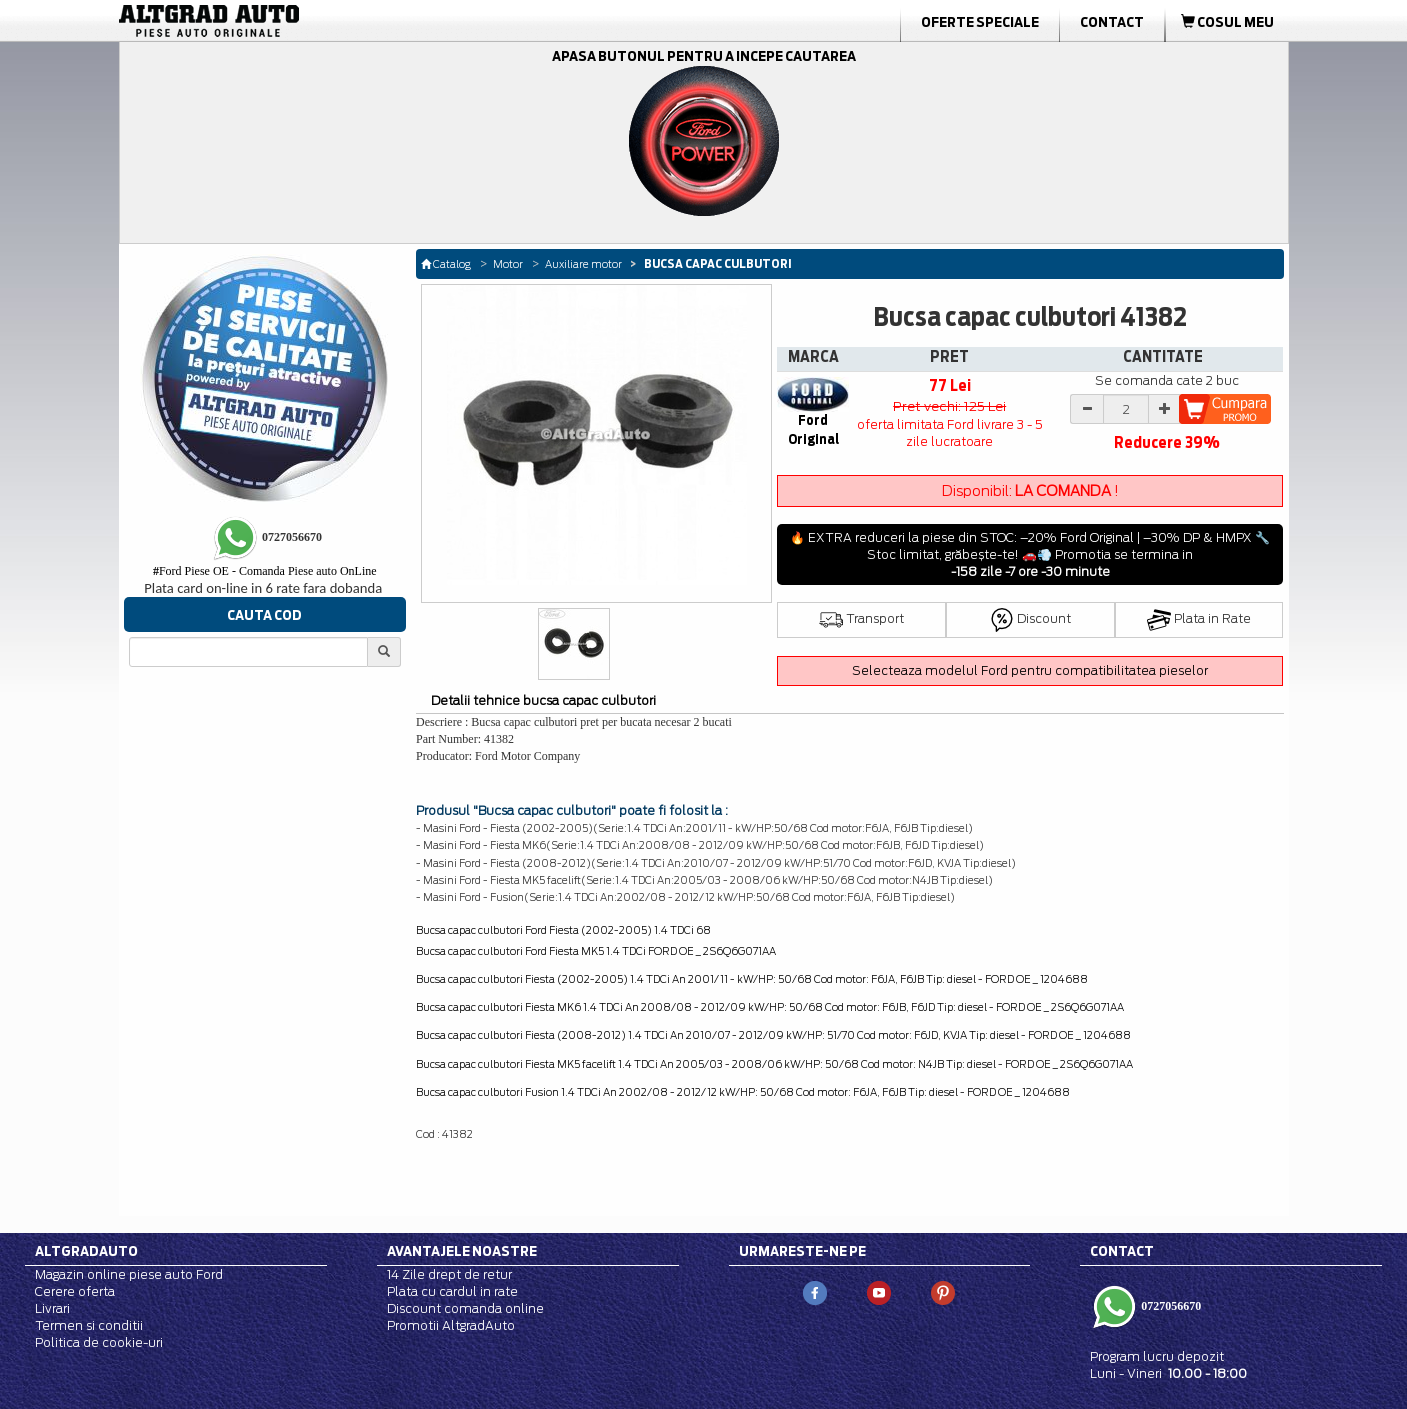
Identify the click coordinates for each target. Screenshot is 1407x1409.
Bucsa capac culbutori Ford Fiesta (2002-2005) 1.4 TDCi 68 (563, 930)
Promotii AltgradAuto (451, 1325)
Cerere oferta (75, 1291)
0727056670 (1169, 1306)
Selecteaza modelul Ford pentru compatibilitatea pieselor (1030, 670)
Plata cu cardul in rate (452, 1291)
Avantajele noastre (462, 1251)
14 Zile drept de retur (449, 1274)
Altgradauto (86, 1251)
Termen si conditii (89, 1325)
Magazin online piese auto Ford (129, 1274)
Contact (1112, 22)
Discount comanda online (465, 1308)
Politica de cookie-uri (99, 1342)
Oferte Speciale (980, 22)
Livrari (52, 1308)
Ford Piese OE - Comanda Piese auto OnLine (265, 571)
